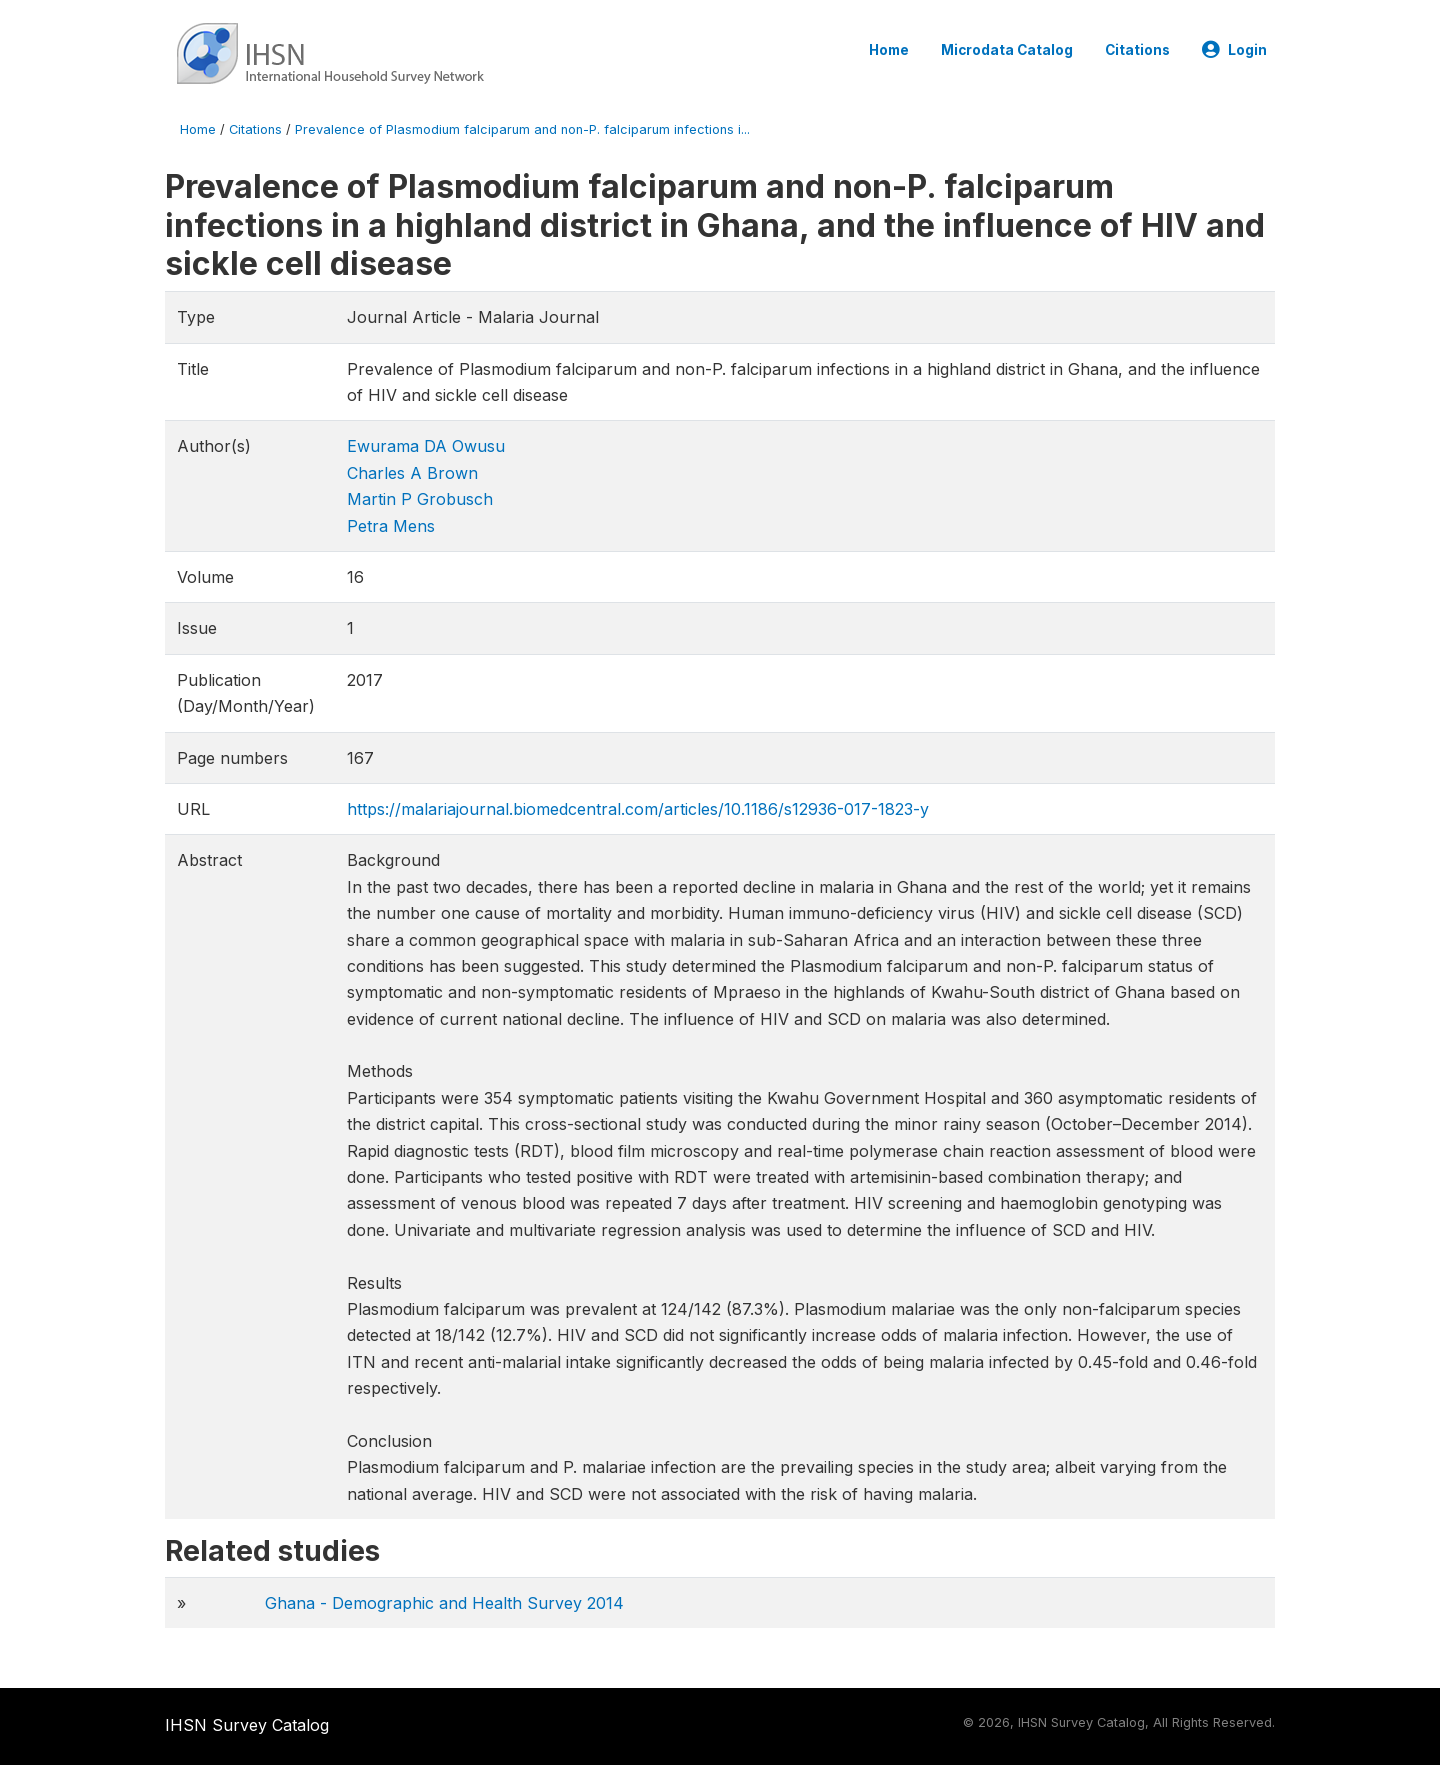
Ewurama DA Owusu (426, 446)
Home (889, 50)
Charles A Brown (412, 473)
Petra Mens (391, 526)
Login (1234, 50)
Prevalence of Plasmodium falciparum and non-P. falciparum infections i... (522, 129)
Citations (1137, 50)
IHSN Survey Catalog (247, 1725)
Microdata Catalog (1007, 50)
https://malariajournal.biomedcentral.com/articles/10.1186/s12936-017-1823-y (638, 809)
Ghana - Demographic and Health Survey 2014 (444, 1603)
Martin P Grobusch (420, 499)
